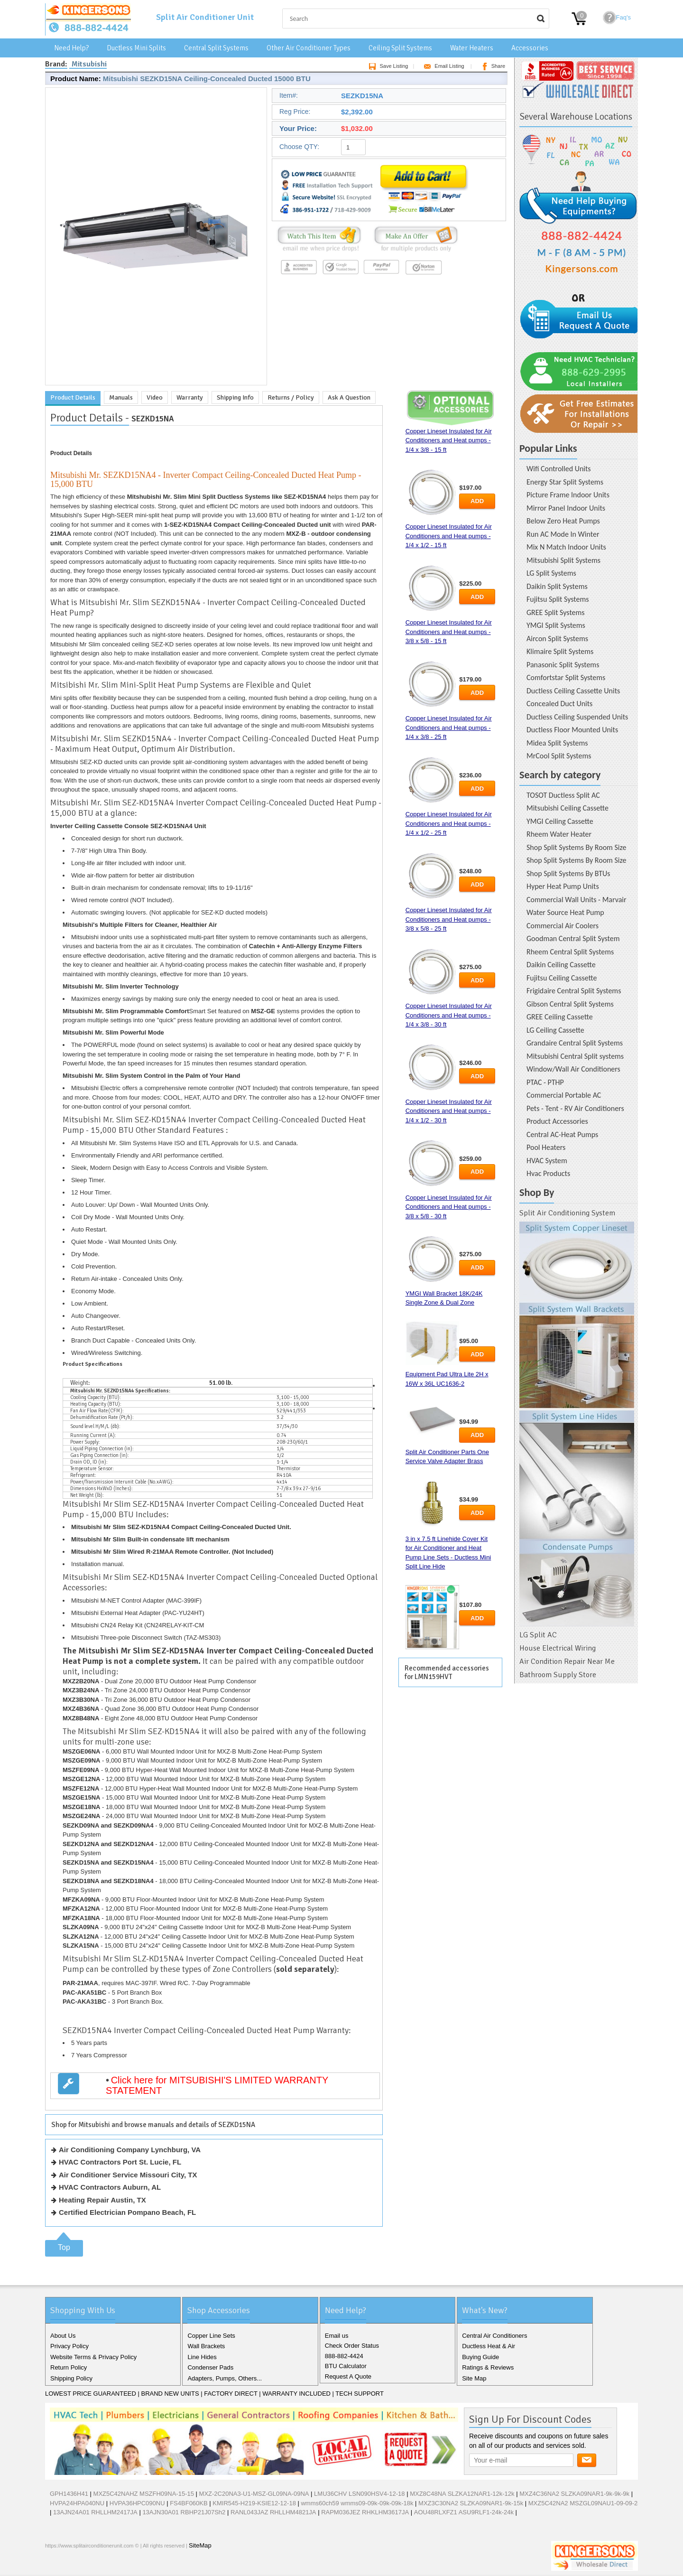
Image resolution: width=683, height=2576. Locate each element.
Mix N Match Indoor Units (566, 546)
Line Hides (201, 2357)
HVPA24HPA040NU (77, 2503)
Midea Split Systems (557, 742)
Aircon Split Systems (557, 638)
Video (155, 397)
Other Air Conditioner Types (309, 48)
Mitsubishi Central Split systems (575, 1056)
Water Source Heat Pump (565, 912)
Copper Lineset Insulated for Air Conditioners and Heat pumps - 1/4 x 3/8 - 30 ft (449, 1015)
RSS (115, 2566)
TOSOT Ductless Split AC (563, 795)
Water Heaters (471, 48)
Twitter (69, 2566)
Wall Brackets (206, 2346)
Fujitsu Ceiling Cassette (561, 977)
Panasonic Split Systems (562, 664)
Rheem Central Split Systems (570, 951)
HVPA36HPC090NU (137, 2503)
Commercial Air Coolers (562, 925)
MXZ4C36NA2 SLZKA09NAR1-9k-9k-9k (574, 2493)
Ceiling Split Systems (400, 48)
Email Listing (442, 66)
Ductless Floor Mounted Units (572, 729)
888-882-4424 (344, 2356)
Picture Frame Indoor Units (567, 494)
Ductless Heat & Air (488, 2346)
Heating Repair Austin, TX (102, 2200)
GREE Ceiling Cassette (559, 1016)
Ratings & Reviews (488, 2367)
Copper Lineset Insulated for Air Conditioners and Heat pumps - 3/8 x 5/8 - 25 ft (449, 919)
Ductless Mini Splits (136, 48)
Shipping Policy (71, 2378)
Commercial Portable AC (563, 1095)
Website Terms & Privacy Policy (93, 2357)
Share (491, 66)
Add (477, 500)
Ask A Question (349, 397)
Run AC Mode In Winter (562, 534)
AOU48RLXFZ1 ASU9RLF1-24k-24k (464, 2512)
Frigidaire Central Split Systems (573, 990)
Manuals (121, 397)
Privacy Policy (69, 2346)
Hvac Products (548, 1173)
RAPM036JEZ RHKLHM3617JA (365, 2512)
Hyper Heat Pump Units (562, 886)
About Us (62, 2335)
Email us (337, 2335)
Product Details (72, 397)
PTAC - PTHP (545, 1082)
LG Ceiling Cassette (555, 1030)
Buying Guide (480, 2357)
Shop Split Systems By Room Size (576, 847)
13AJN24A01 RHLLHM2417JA (95, 2512)
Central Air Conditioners (494, 2335)
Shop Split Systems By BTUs (568, 873)
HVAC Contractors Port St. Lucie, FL (120, 2162)
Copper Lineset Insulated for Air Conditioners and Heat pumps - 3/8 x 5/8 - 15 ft (449, 631)
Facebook (54, 2566)
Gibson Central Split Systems (570, 1003)
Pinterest (100, 2566)
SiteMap (200, 2545)
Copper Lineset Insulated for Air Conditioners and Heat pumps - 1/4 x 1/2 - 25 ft (449, 823)
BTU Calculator (346, 2366)
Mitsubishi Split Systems (563, 560)
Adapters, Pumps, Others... (224, 2378)
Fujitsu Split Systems (557, 599)
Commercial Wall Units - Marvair (576, 899)
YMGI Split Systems (555, 625)
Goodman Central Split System (573, 938)
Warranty (189, 397)
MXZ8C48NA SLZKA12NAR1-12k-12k (462, 2493)
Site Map (474, 2378)
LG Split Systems (551, 573)
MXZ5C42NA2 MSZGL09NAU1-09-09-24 (584, 2503)
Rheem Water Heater (558, 834)
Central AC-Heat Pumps (562, 1134)
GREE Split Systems (555, 612)
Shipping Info (235, 397)
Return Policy (68, 2367)
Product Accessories (557, 1121)
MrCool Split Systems (558, 755)
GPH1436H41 (69, 2493)
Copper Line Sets (211, 2335)
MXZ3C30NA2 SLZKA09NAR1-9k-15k (470, 2503)
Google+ (85, 2566)
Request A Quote (348, 2376)
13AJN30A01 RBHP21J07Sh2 (183, 2512)
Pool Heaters (545, 1147)
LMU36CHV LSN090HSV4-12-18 (359, 2493)
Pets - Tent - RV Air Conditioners (575, 1108)
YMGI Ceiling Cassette (559, 821)
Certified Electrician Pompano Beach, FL (127, 2212)
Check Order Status (352, 2345)
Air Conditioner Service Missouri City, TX (128, 2175)
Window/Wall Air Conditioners (573, 1068)
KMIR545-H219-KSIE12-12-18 (254, 2503)
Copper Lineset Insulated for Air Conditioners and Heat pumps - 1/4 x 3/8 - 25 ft (449, 727)
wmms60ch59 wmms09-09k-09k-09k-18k (357, 2503)
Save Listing (386, 66)
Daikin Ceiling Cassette (561, 964)
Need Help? (71, 48)
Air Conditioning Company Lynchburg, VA (130, 2150)
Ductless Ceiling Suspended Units (577, 716)
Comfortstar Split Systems (565, 677)
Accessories (529, 48)
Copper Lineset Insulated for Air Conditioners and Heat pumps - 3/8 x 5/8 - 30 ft (449, 1207)
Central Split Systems (216, 48)
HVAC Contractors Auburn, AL (110, 2187)
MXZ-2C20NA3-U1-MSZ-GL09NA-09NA (254, 2493)
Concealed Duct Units (559, 703)
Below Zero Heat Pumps (563, 520)
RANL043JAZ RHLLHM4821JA (273, 2512)
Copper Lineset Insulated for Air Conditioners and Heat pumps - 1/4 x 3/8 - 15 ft (449, 440)
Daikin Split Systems (557, 586)
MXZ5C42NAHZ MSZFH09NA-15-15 (143, 2493)
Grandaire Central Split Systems (574, 1042)
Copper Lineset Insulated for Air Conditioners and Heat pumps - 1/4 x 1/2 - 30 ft (449, 1111)
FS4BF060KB (189, 2503)
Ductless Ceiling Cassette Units (573, 690)
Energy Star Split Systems (564, 481)
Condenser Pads (210, 2367)
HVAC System (546, 1160)
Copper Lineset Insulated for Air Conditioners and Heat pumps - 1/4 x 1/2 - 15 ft (449, 536)
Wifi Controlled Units (558, 468)
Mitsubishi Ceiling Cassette (567, 807)
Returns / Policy (291, 397)
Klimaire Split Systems (559, 651)
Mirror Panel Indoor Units (565, 508)
